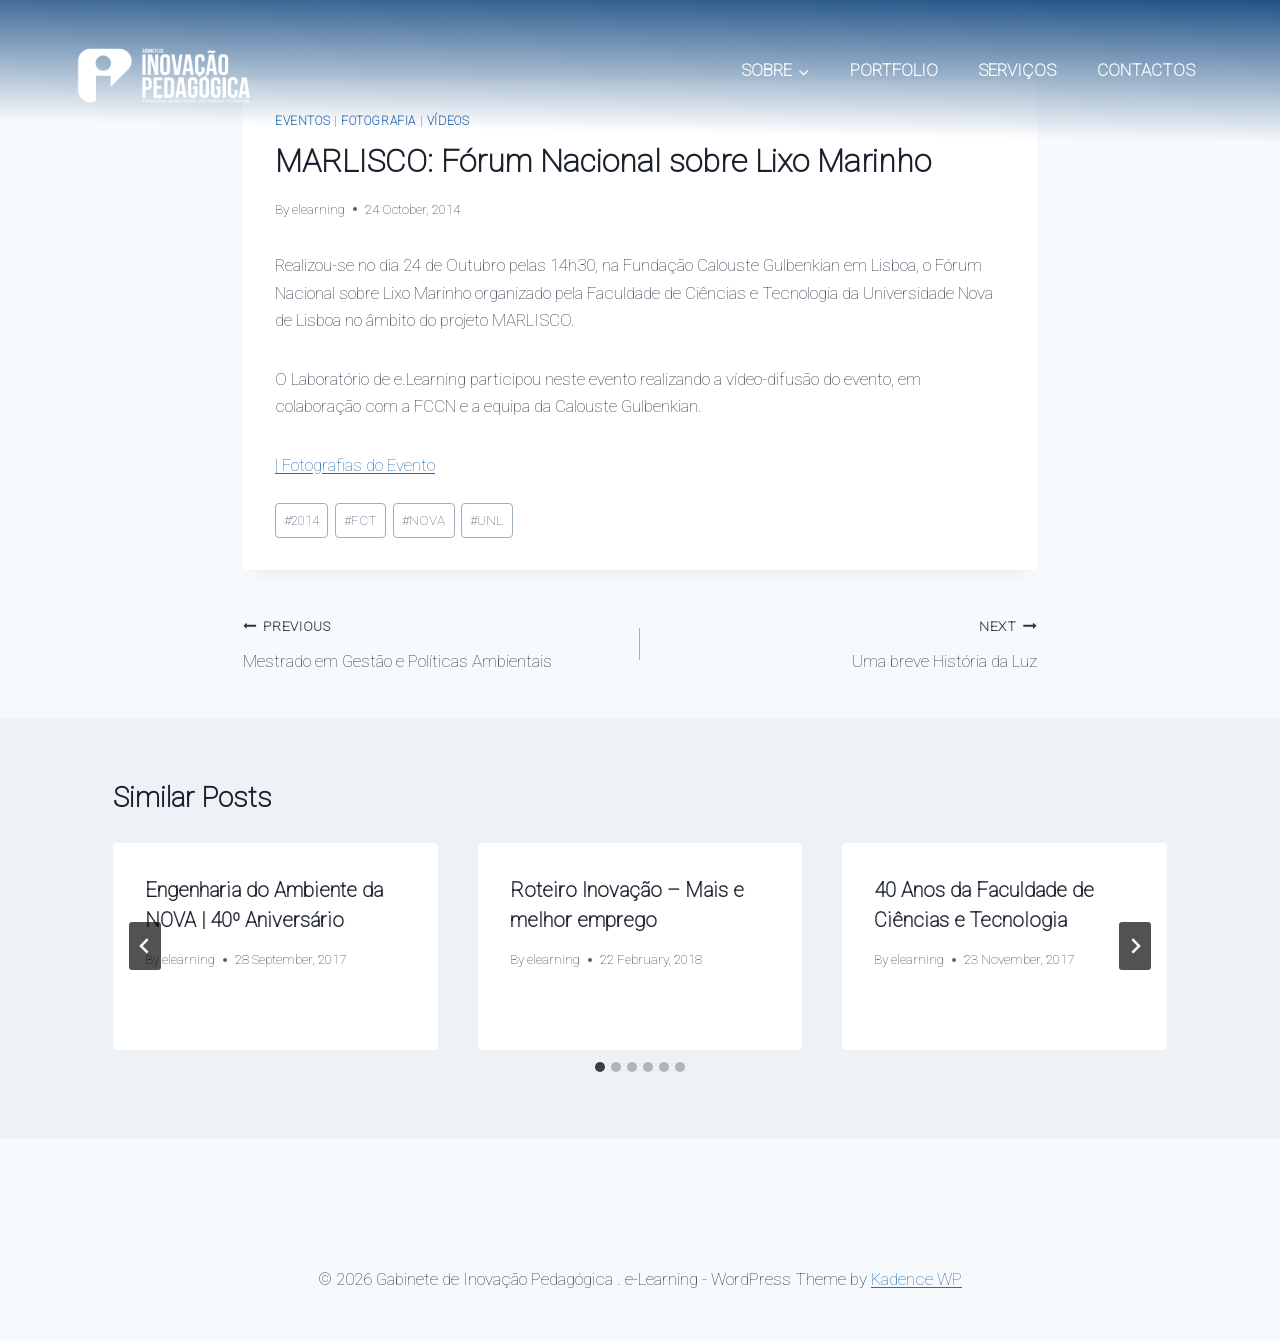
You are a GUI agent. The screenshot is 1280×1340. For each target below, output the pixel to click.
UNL (486, 520)
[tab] (600, 1067)
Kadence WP (916, 1279)
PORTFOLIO (894, 70)
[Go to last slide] (145, 946)
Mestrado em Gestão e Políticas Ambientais (433, 641)
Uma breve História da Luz (847, 641)
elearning (318, 209)
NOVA (423, 520)
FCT (360, 520)
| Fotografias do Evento (355, 465)
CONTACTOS (1146, 70)
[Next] (1135, 946)
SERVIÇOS (1017, 70)
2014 (301, 520)
